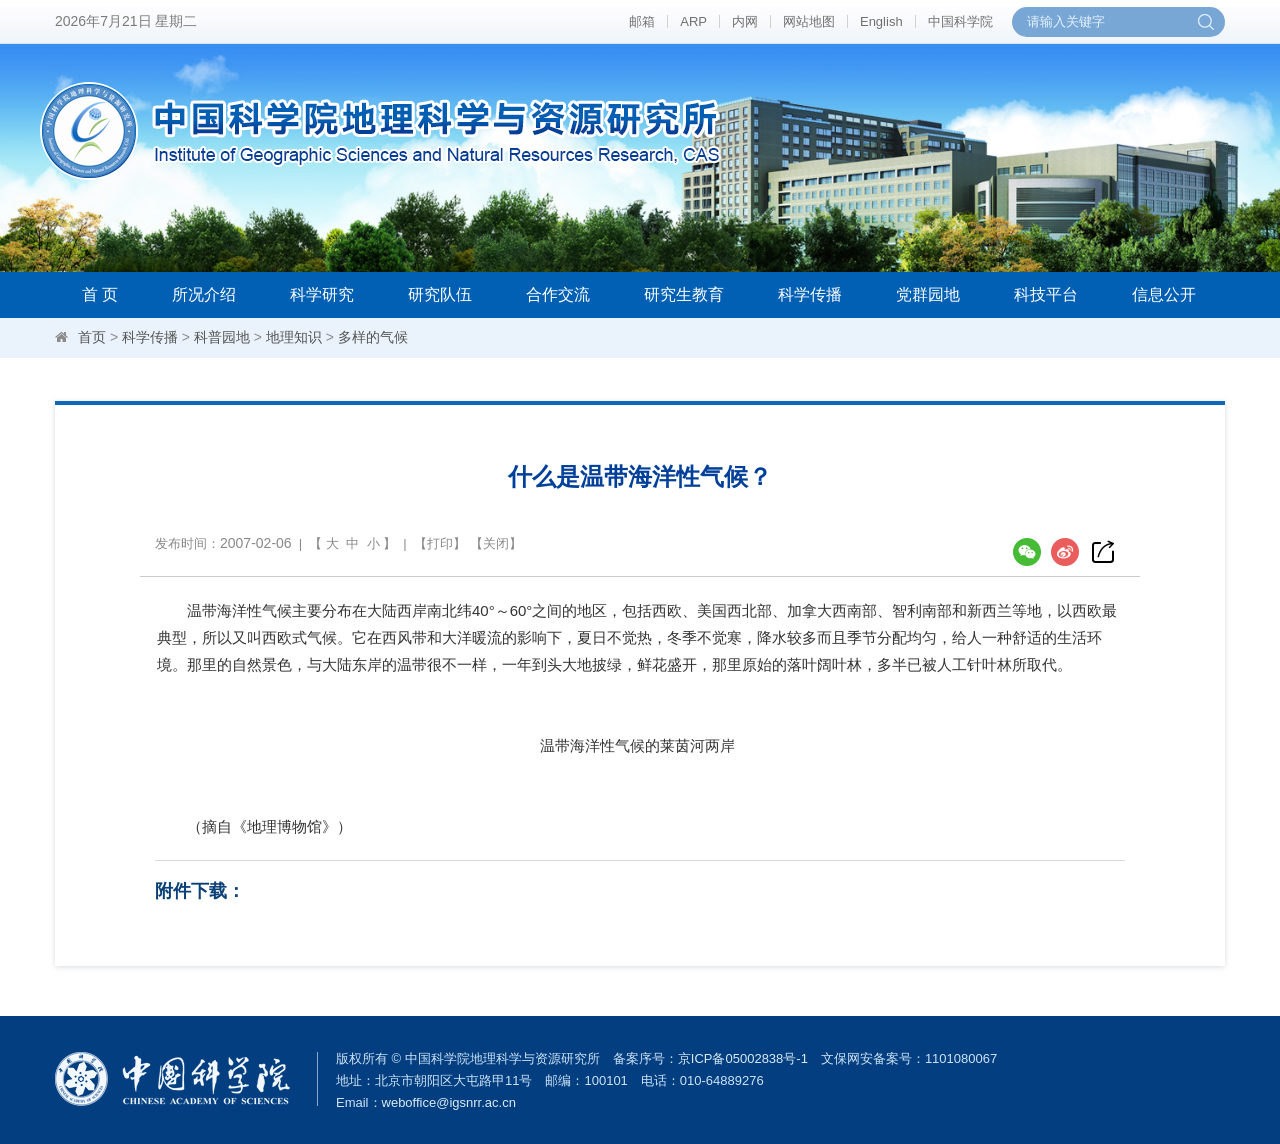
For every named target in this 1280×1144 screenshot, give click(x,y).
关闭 (496, 543)
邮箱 (642, 21)
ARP (693, 21)
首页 (92, 337)
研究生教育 (684, 294)
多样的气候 (373, 337)
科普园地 (222, 337)
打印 (440, 543)
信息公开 (1164, 294)
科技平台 (1046, 294)
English (881, 21)
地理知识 (294, 337)
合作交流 (558, 294)
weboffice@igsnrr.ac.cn (449, 1102)
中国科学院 (960, 21)
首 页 (100, 294)
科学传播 (810, 294)
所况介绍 (204, 294)
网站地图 (809, 21)
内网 (745, 21)
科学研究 (322, 294)
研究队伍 (440, 294)
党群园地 (928, 294)
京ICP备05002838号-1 (743, 1058)
